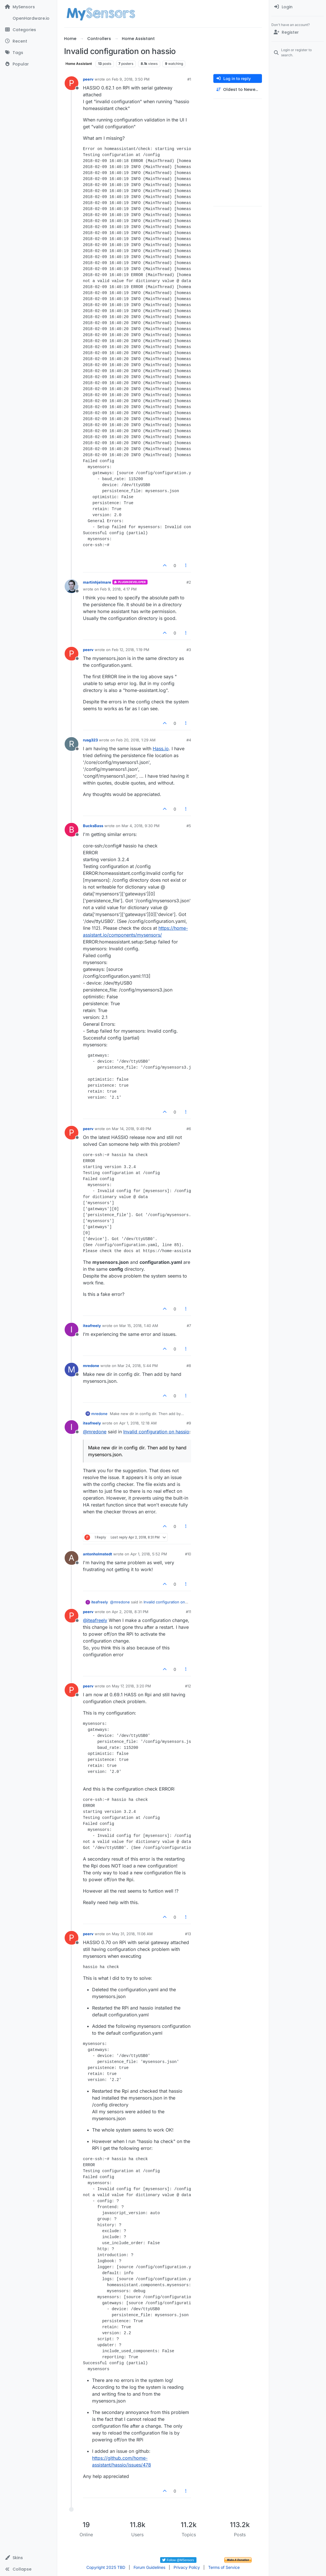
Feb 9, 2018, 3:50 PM (131, 79)
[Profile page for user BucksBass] (71, 830)
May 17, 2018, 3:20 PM (131, 1686)
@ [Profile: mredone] (94, 1431)
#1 (189, 79)
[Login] (297, 6)
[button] (28, 2557)
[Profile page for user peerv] (71, 83)
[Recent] (28, 41)
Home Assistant (78, 63)
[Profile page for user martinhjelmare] (71, 586)
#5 (188, 825)
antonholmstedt (97, 1554)
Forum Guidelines (149, 2567)
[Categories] (28, 29)
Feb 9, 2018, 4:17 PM (118, 589)
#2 (188, 582)
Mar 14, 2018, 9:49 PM (131, 1128)
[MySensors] (28, 6)
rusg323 (90, 740)
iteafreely (92, 1325)
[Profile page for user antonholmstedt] (71, 1558)
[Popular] (28, 64)
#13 (188, 1933)
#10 (188, 1554)
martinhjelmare (97, 582)
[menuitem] (297, 6)
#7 (189, 1325)
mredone (91, 1365)
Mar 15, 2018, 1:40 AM (138, 1325)
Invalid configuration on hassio (156, 1431)
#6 (188, 1128)
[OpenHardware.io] (28, 18)
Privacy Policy (187, 2567)
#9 (188, 1423)
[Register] (297, 32)
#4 (188, 740)
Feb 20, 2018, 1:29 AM (136, 740)
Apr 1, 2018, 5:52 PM (148, 1554)
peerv (88, 79)
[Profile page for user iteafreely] (71, 1329)
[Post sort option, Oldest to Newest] (237, 89)
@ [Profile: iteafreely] (95, 1620)
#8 (188, 1365)
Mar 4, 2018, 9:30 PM (141, 825)
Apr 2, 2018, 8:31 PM (130, 1611)
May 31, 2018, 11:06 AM (132, 1933)
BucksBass (93, 825)
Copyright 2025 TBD (105, 2567)
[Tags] (28, 52)
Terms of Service (224, 2567)
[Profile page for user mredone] (71, 1369)
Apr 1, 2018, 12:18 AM (138, 1423)
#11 (188, 1611)
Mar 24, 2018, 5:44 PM (138, 1365)
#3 (188, 649)
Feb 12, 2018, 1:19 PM (130, 649)
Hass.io (161, 748)
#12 (188, 1686)
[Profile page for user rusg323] (71, 744)
